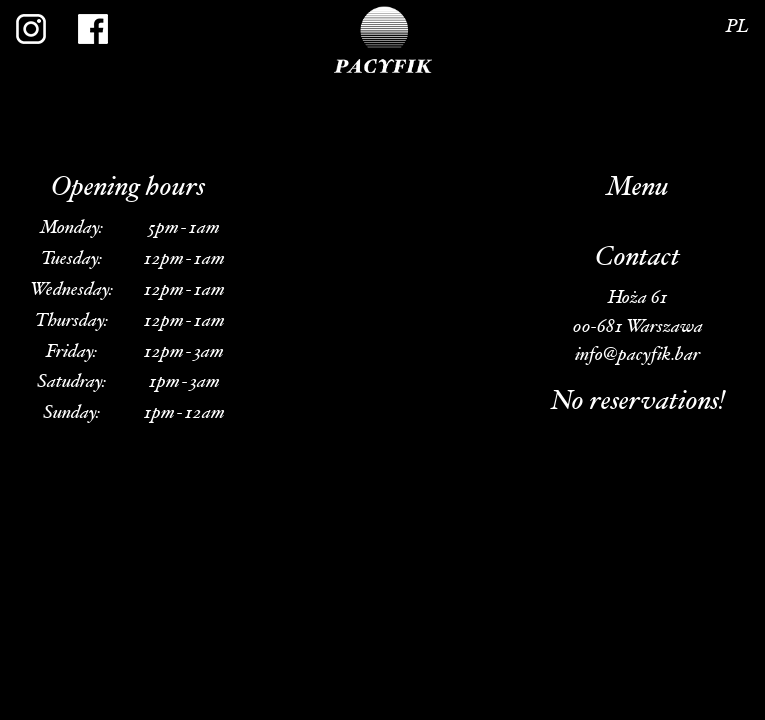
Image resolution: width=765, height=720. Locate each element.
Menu (637, 189)
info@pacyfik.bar (637, 355)
